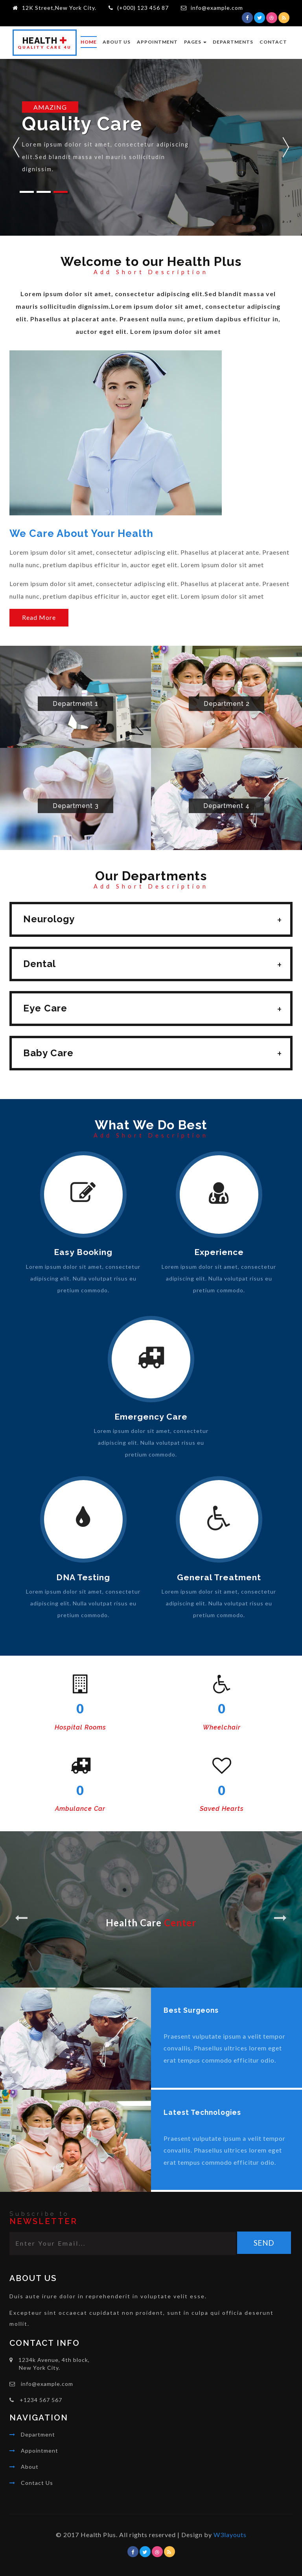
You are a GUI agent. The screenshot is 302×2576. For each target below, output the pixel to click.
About (30, 2466)
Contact (273, 42)
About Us (117, 42)
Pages (195, 42)
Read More (39, 617)
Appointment (157, 42)
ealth (45, 42)
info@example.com (217, 7)
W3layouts (230, 2534)
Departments (233, 42)
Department (38, 2434)
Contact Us (37, 2482)
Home (89, 42)
